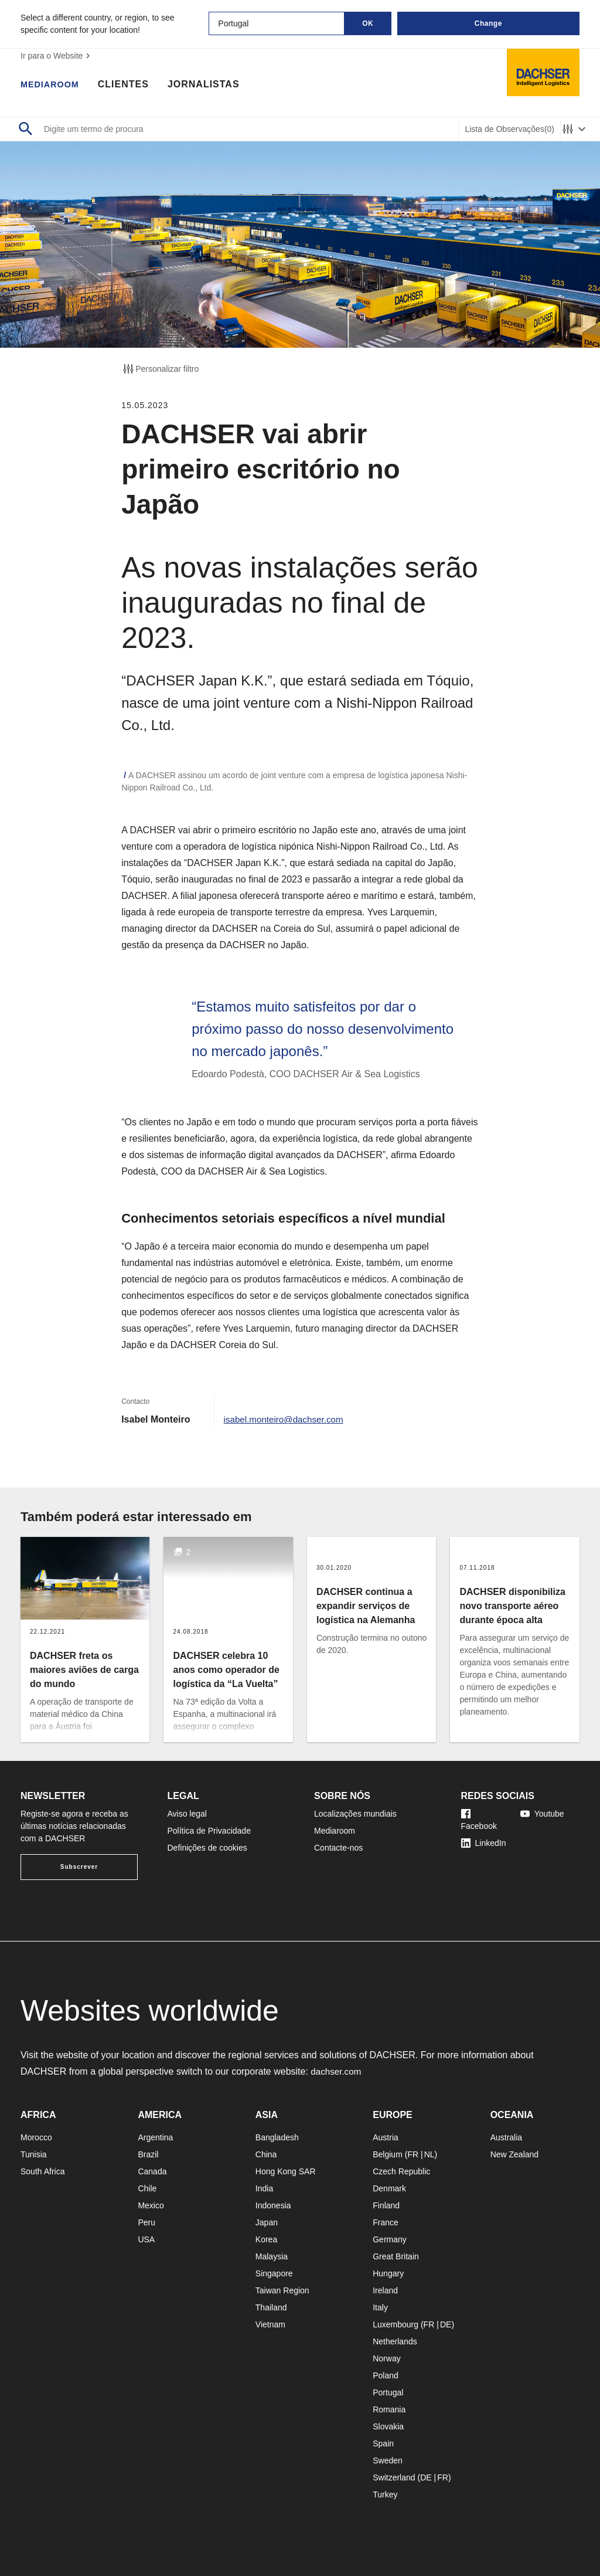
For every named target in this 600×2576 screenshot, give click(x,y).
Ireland (385, 2290)
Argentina (155, 2137)
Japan (266, 2222)
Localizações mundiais (355, 1813)
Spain (383, 2443)
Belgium (388, 2154)
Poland (385, 2375)
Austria (385, 2137)
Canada (152, 2171)
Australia (506, 2137)
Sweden (388, 2460)
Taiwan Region (282, 2290)
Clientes (129, 85)
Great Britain (396, 2256)
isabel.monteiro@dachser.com (287, 1419)
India (264, 2188)
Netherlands (395, 2341)
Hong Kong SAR (285, 2171)
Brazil (148, 2154)
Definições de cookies (207, 1847)
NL (429, 2154)
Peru (146, 2222)
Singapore (274, 2273)
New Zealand (514, 2154)
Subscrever (79, 1867)
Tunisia (34, 2154)
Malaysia (271, 2256)
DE (445, 2324)
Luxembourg (395, 2324)
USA (146, 2239)
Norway (386, 2358)
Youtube (542, 1813)
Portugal (388, 2392)
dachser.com (337, 2071)
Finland (386, 2205)
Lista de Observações (509, 129)
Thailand (271, 2307)
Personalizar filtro (160, 369)
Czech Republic (401, 2171)
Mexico (150, 2205)
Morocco (36, 2137)
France (385, 2222)
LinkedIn (483, 1843)
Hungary (388, 2273)
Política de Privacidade (209, 1830)
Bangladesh (277, 2137)
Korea (266, 2239)
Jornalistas (209, 85)
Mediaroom (53, 85)
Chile (147, 2188)
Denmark (389, 2188)
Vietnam (270, 2324)
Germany (390, 2239)
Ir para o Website (57, 55)
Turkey (385, 2494)
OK (367, 23)
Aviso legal (187, 1813)
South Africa (43, 2171)
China (266, 2154)
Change (488, 23)
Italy (380, 2307)
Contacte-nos (338, 1847)
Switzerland (394, 2477)
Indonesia (273, 2205)
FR (412, 2154)
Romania (389, 2409)
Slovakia (388, 2426)
